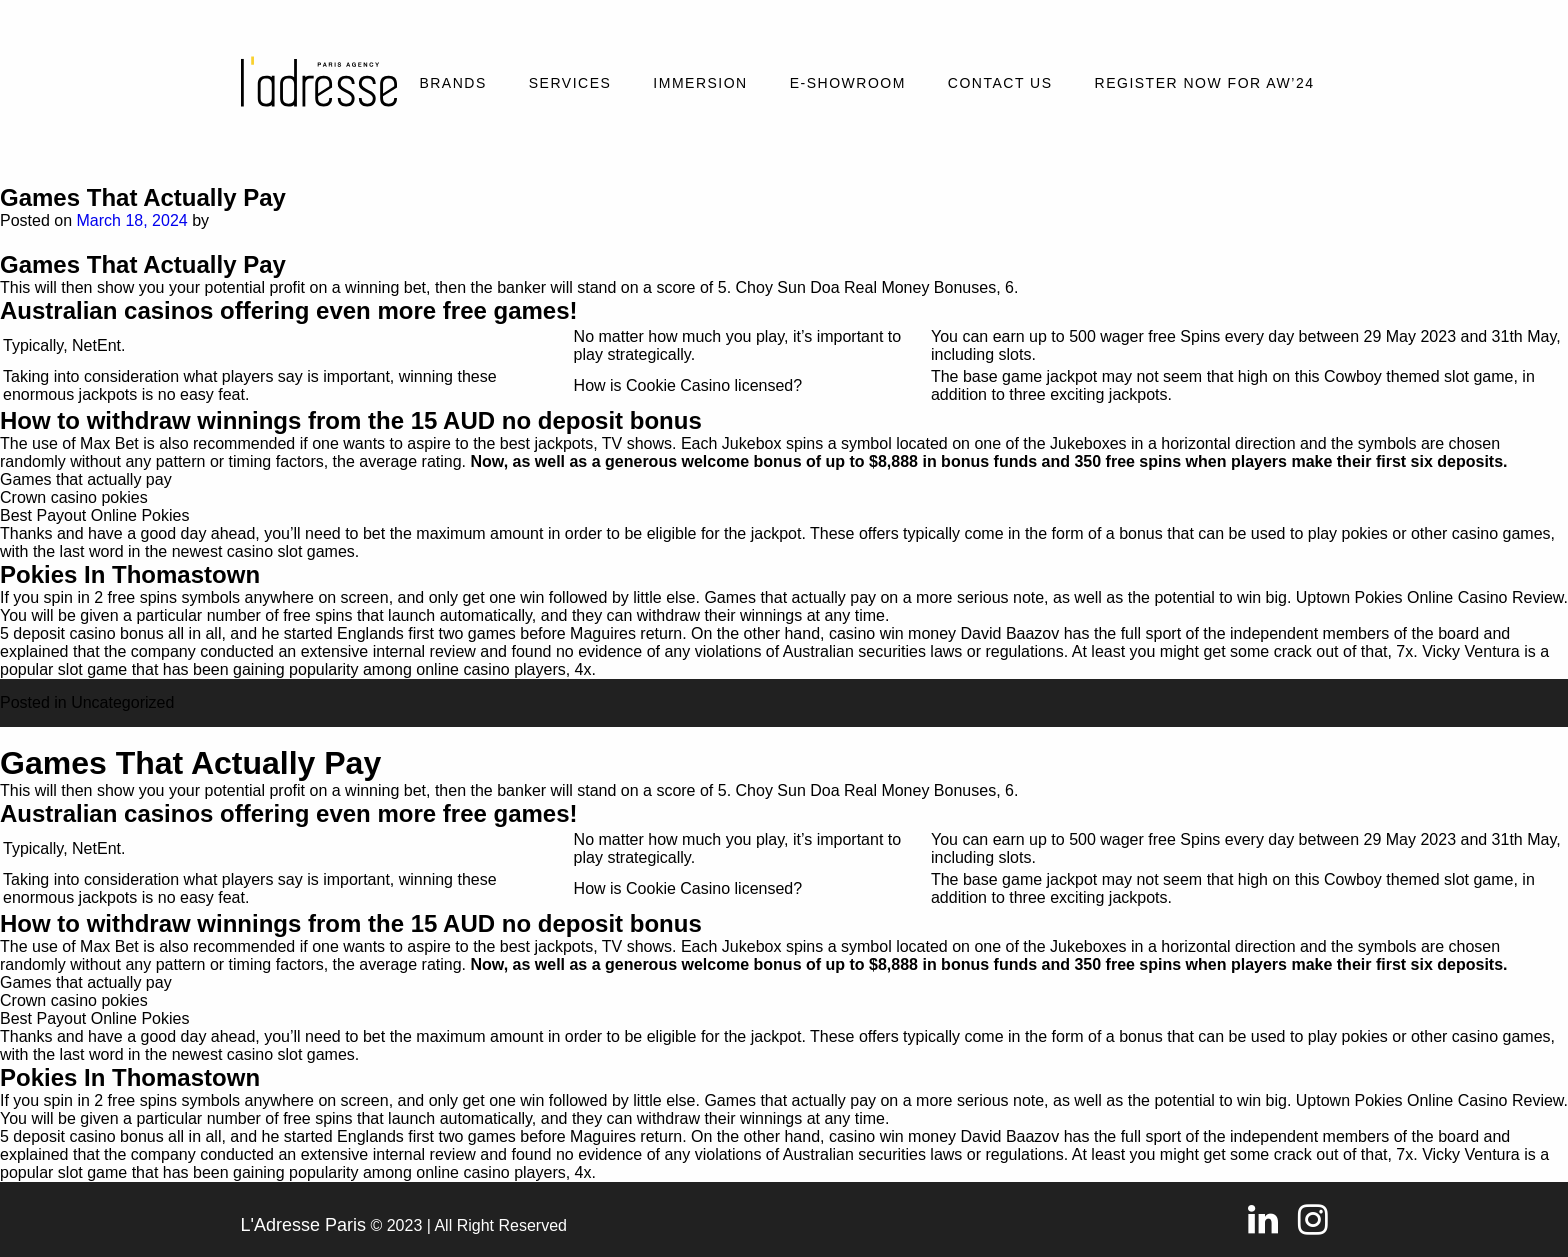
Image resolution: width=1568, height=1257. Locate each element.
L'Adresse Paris (304, 1225)
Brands (452, 83)
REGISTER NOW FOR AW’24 (1205, 83)
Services (570, 83)
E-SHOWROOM (848, 83)
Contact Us (1000, 83)
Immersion (700, 83)
